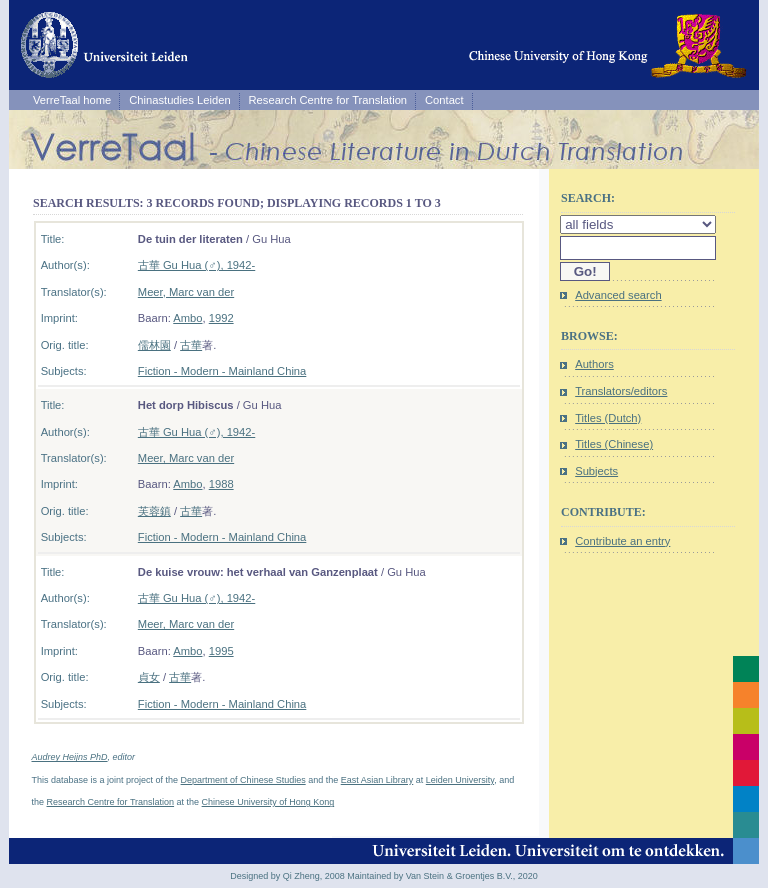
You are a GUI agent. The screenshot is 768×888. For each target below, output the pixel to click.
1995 (221, 651)
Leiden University (460, 780)
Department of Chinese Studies (243, 780)
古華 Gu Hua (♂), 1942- (196, 265)
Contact (444, 100)
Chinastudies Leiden (179, 100)
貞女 (149, 677)
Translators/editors (621, 391)
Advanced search (618, 295)
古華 (191, 345)
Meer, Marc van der (186, 292)
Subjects (596, 471)
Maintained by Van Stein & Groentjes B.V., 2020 (442, 876)
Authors (594, 364)
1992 (221, 318)
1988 (221, 484)
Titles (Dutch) (608, 418)
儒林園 (154, 345)
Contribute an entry (622, 541)
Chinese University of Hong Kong (268, 802)
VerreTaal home (72, 100)
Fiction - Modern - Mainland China (222, 371)
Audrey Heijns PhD (70, 757)
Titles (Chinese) (614, 444)
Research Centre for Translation (328, 100)
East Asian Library (377, 780)
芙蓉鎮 (154, 511)
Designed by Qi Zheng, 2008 (287, 876)
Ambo (187, 318)
